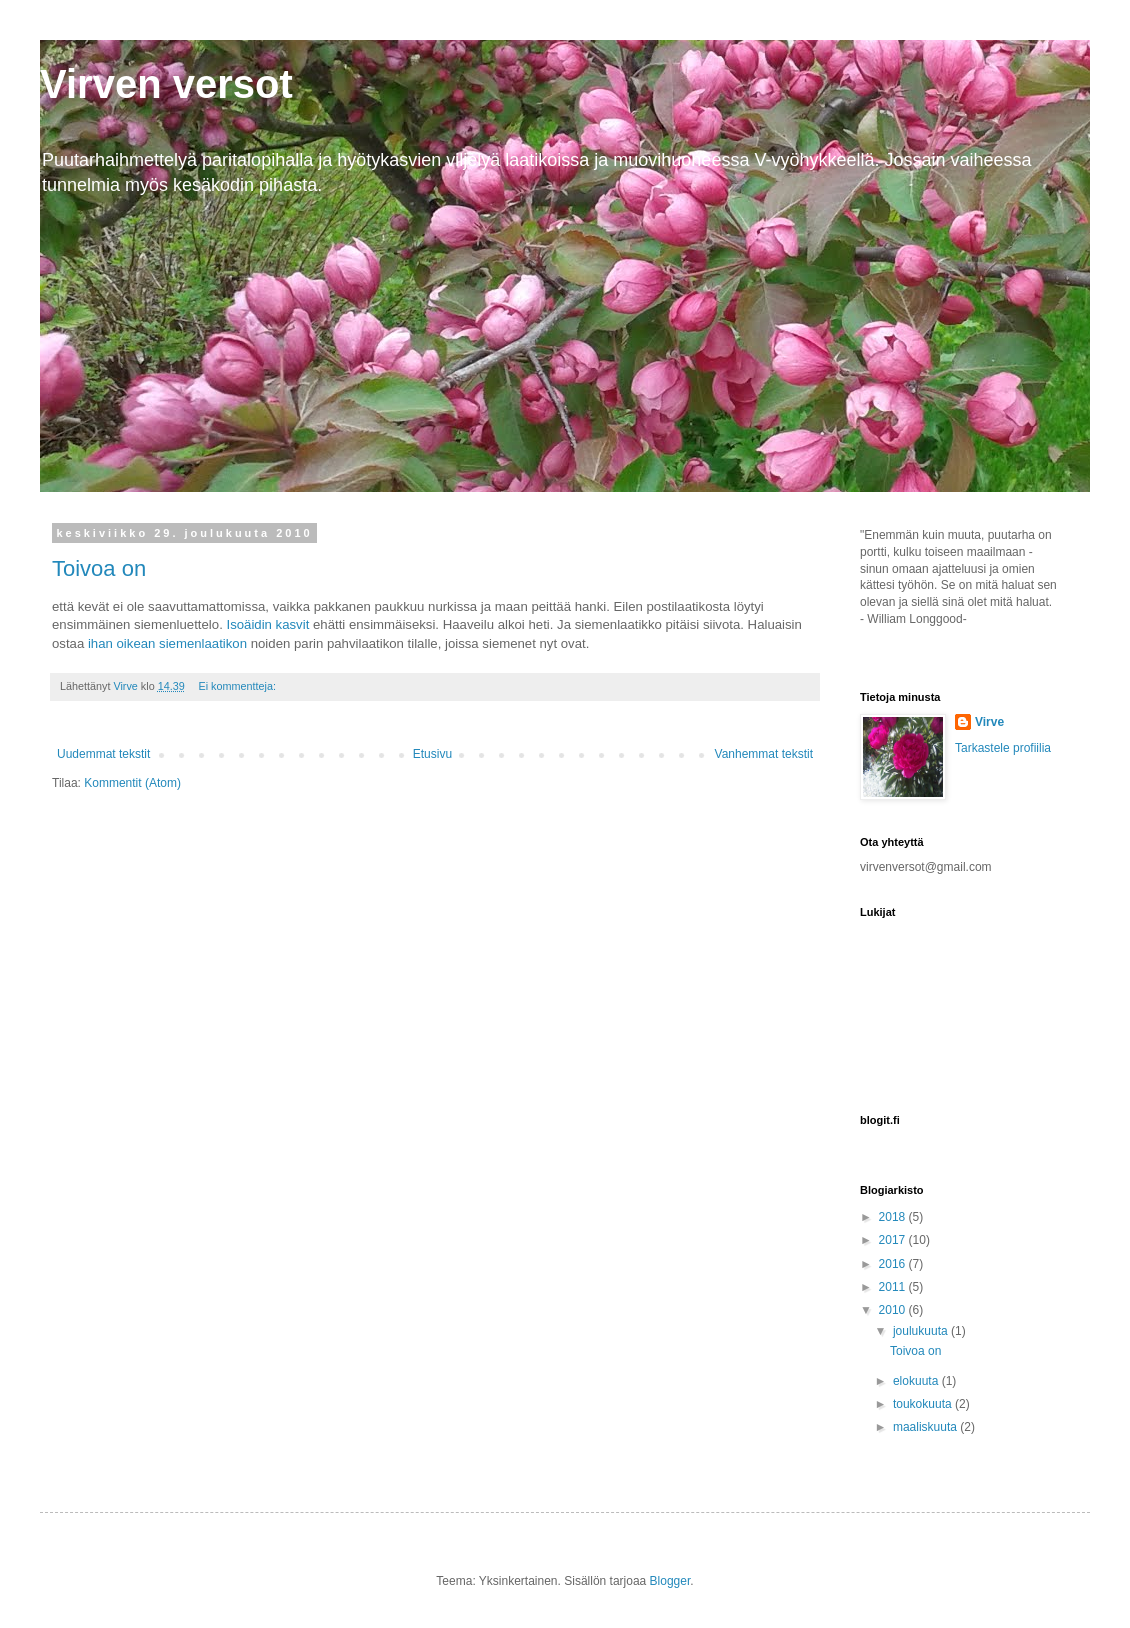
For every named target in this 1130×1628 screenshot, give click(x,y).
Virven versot (166, 84)
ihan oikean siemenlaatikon (169, 643)
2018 (894, 1217)
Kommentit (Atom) (132, 783)
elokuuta (917, 1381)
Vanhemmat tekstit (764, 754)
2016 (894, 1264)
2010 (894, 1310)
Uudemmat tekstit (103, 754)
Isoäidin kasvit (269, 624)
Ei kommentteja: (238, 686)
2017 (894, 1240)
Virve (989, 722)
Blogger (670, 1581)
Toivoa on (99, 568)
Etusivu (432, 754)
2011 (894, 1287)
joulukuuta (922, 1331)
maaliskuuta (926, 1427)
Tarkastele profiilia (1003, 748)
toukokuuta (924, 1404)
